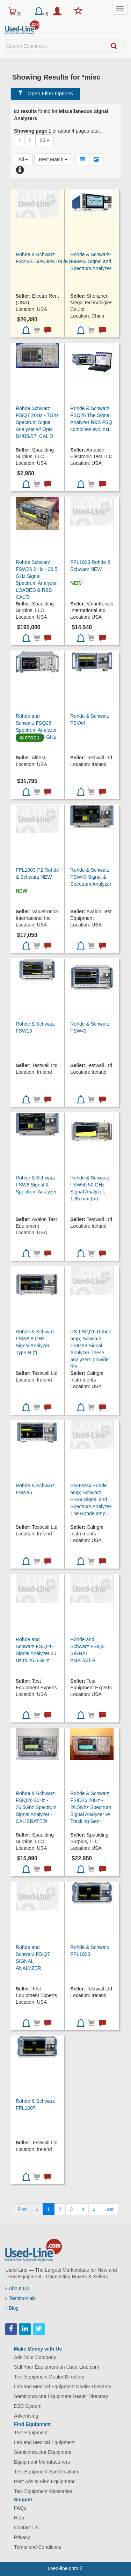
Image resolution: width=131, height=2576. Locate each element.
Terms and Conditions (37, 2547)
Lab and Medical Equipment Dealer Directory (62, 2386)
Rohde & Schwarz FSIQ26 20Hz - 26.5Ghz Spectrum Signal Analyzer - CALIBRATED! (36, 1807)
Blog (12, 2308)
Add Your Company (35, 2357)
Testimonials (20, 2298)
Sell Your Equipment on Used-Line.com (56, 2367)
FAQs (20, 2508)
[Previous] (37, 2209)
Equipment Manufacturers (42, 2462)
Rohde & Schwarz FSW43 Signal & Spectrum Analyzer (90, 877)
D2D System (28, 2406)
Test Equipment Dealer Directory (49, 2377)
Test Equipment (31, 2432)
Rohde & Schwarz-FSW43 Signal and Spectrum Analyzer (90, 261)
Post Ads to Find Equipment (44, 2481)
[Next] (94, 2209)
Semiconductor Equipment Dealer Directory (61, 2396)
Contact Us (26, 2527)
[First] (22, 2209)
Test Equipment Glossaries (43, 2491)
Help (19, 2518)
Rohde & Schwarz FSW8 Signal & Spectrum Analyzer (36, 1184)
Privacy (22, 2537)
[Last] (109, 2209)
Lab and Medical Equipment (44, 2442)
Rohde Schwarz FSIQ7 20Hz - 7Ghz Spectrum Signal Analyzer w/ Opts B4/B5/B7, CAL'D (37, 422)
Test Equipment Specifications (46, 2471)
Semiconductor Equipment (42, 2452)
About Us (17, 2288)
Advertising (26, 2416)
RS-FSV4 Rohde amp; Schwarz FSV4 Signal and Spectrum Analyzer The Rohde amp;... (90, 1499)
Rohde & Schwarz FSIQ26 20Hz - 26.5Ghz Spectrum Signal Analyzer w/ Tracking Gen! (90, 1807)
